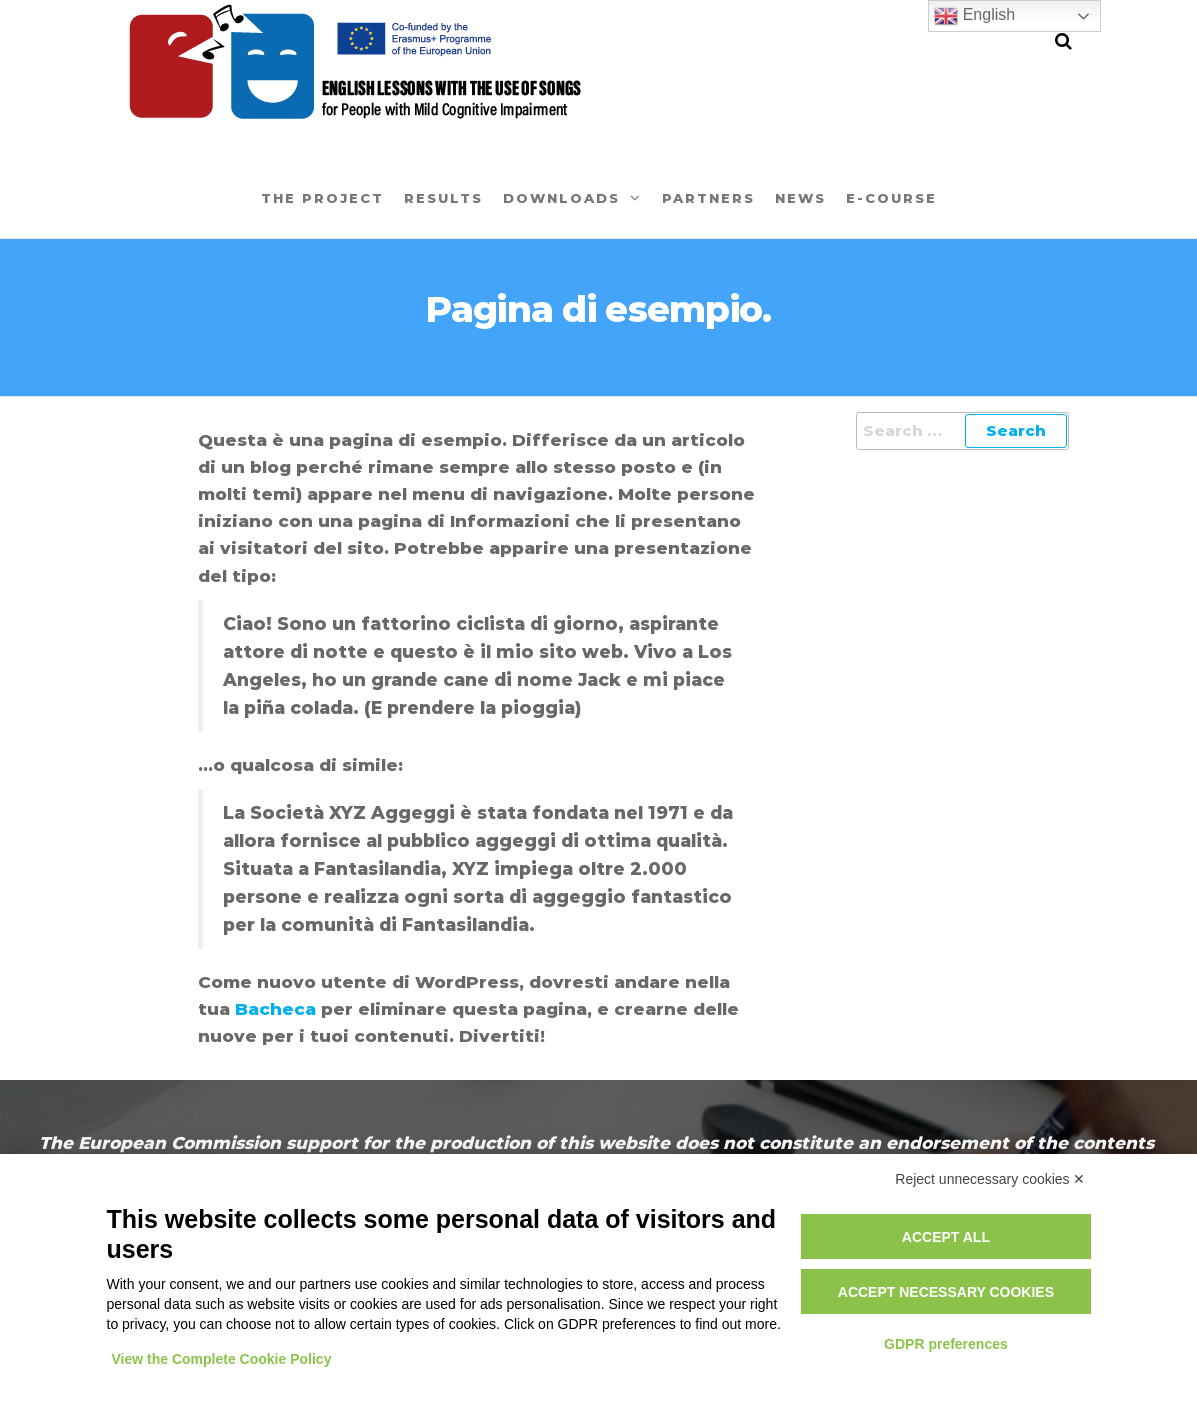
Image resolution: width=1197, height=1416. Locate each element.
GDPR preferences (946, 1344)
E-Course (891, 198)
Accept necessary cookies (946, 1292)
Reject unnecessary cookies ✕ (990, 1179)
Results (443, 198)
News (800, 198)
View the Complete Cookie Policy (222, 1359)
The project (322, 198)
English (974, 16)
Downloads (561, 198)
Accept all (946, 1237)
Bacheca (275, 1009)
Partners (708, 198)
